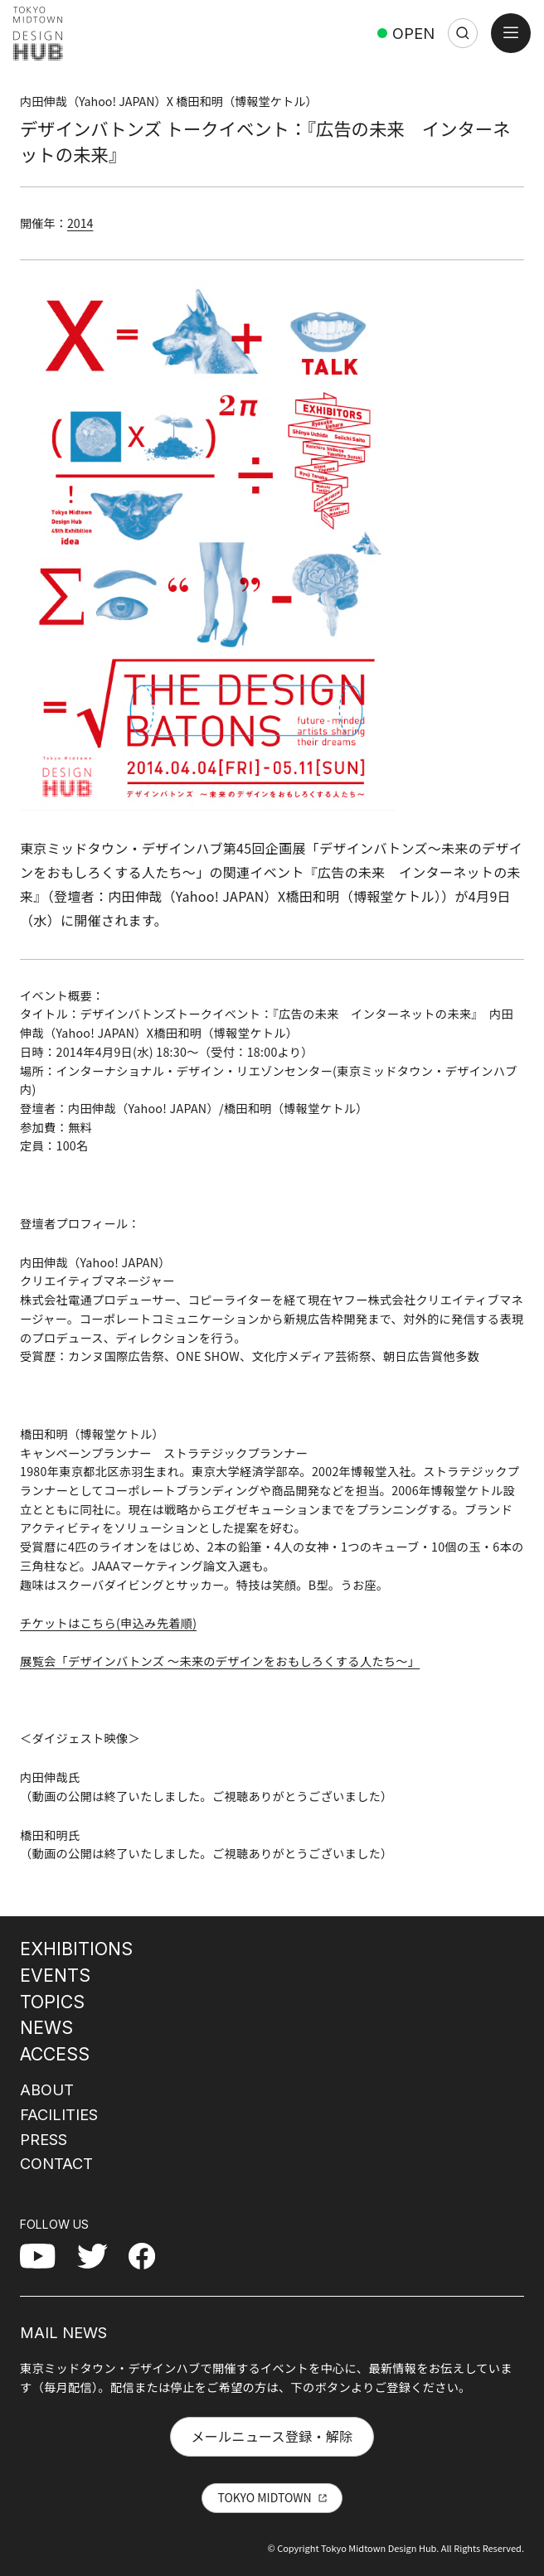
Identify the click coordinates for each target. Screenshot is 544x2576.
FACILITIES (59, 2114)
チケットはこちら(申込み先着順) (108, 1623)
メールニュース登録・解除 (271, 2436)
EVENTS (55, 1975)
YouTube (46, 2255)
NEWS (46, 2027)
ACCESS (55, 2054)
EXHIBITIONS (76, 1948)
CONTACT (56, 2163)
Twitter (99, 2255)
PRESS (43, 2139)
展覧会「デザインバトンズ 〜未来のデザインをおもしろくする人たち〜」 (220, 1661)
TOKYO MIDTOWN (264, 2497)
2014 (80, 223)
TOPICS (52, 2001)
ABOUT (47, 2089)
